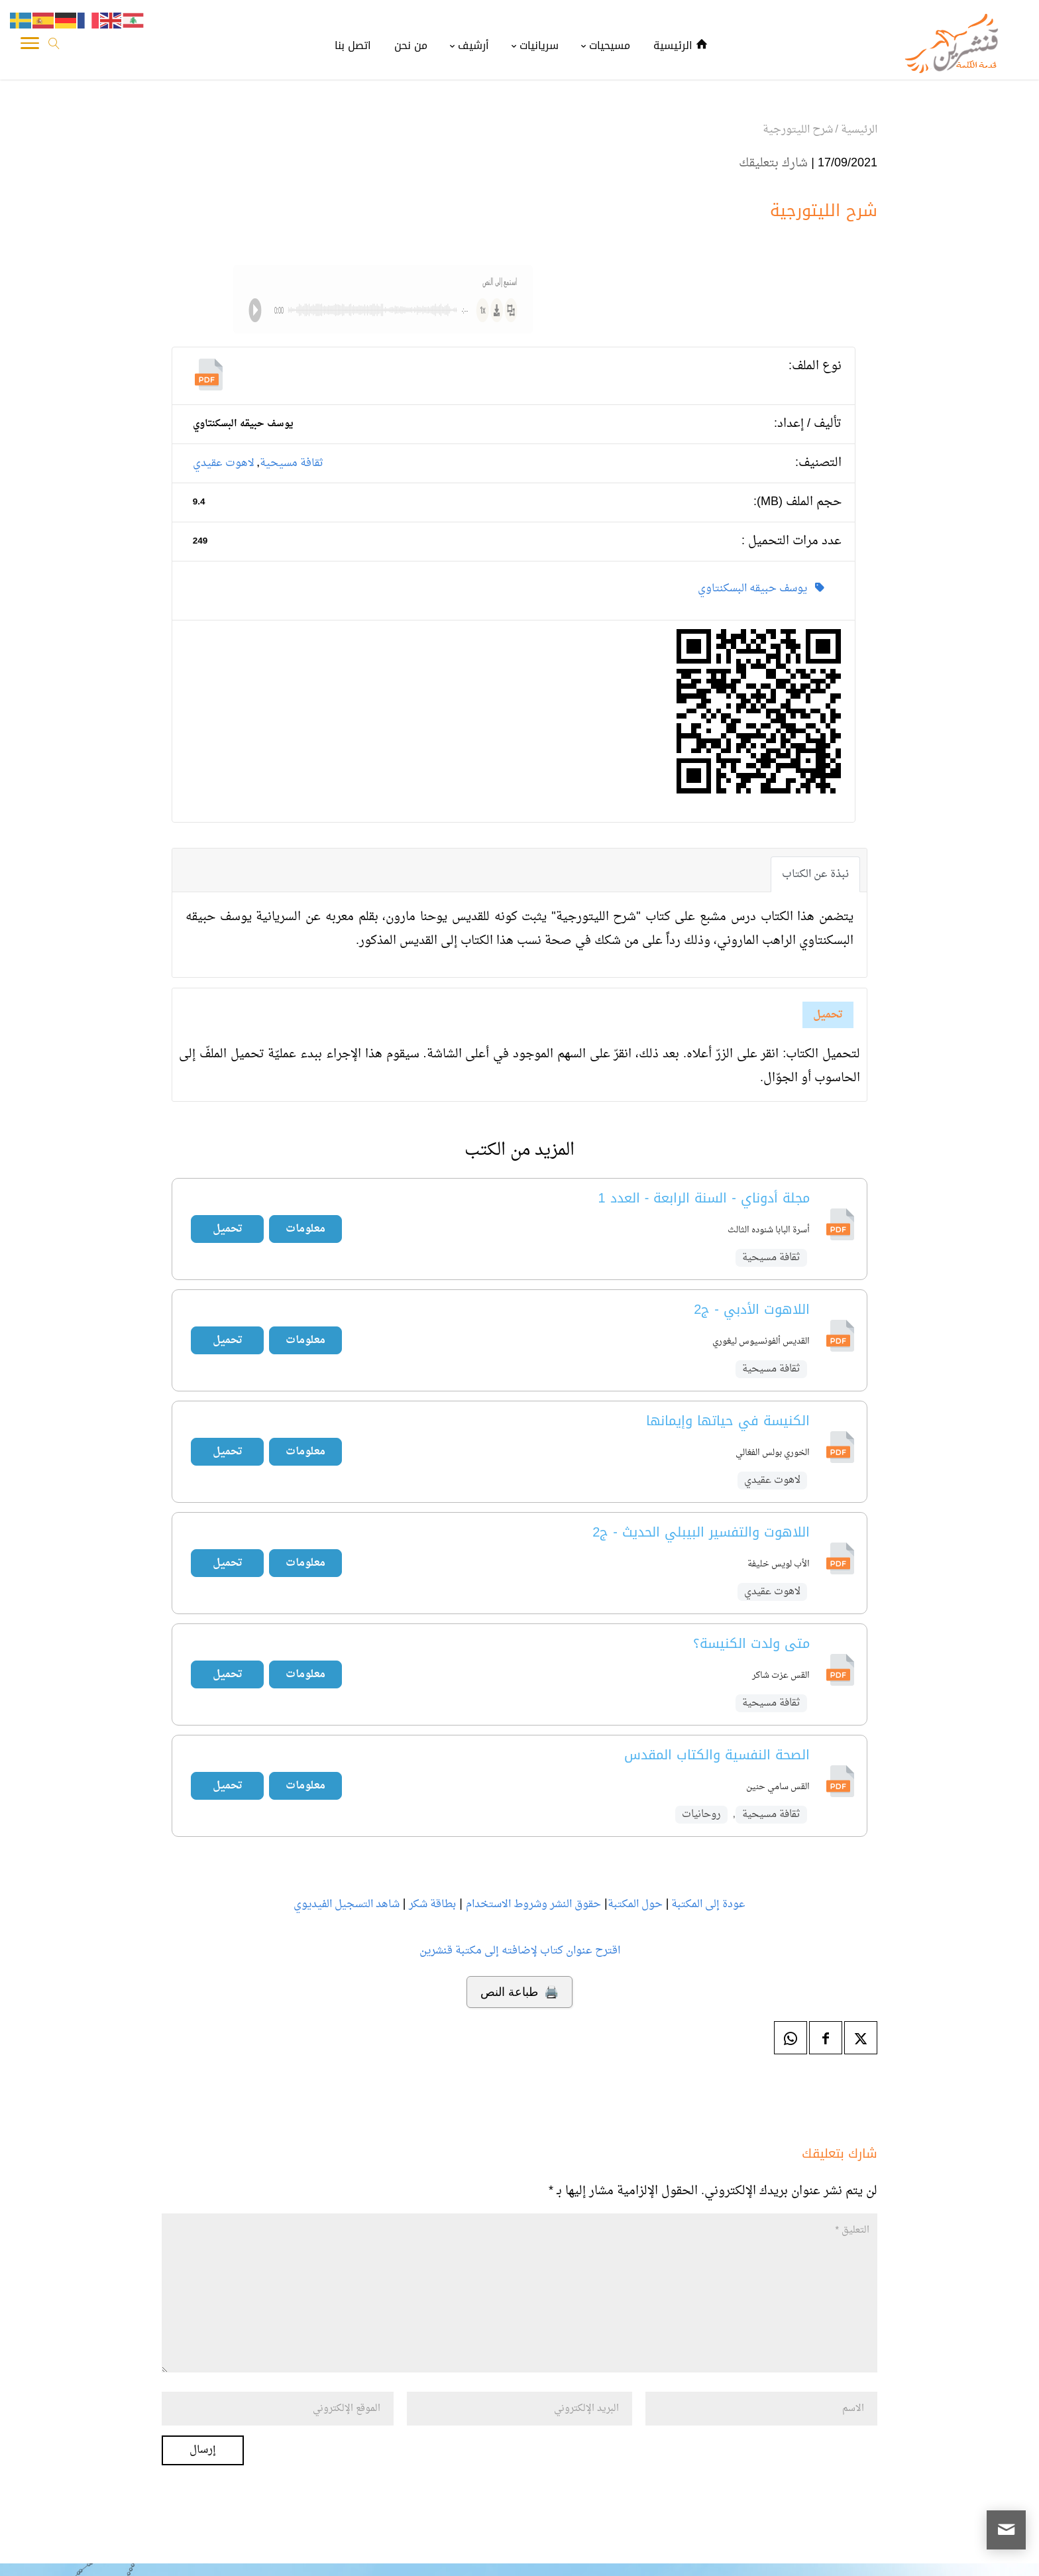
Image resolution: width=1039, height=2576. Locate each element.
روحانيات (701, 1815)
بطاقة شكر (432, 1904)
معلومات (305, 1229)
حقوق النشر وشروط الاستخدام (533, 1904)
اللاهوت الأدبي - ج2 (752, 1309)
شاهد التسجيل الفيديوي (347, 1904)
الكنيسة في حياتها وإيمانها (728, 1420)
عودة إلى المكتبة (707, 1904)
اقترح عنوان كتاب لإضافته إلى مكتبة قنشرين (519, 1951)
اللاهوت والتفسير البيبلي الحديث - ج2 (701, 1532)
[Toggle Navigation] (30, 46)
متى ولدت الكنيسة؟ (751, 1643)
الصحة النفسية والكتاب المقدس (717, 1754)
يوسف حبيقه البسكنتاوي (761, 589)
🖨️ (519, 1992)
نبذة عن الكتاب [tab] (815, 874)
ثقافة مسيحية (291, 463)
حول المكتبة (635, 1904)
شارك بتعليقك (773, 163)
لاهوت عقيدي (223, 463)
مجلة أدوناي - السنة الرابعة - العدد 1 (704, 1197)
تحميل (828, 1015)
